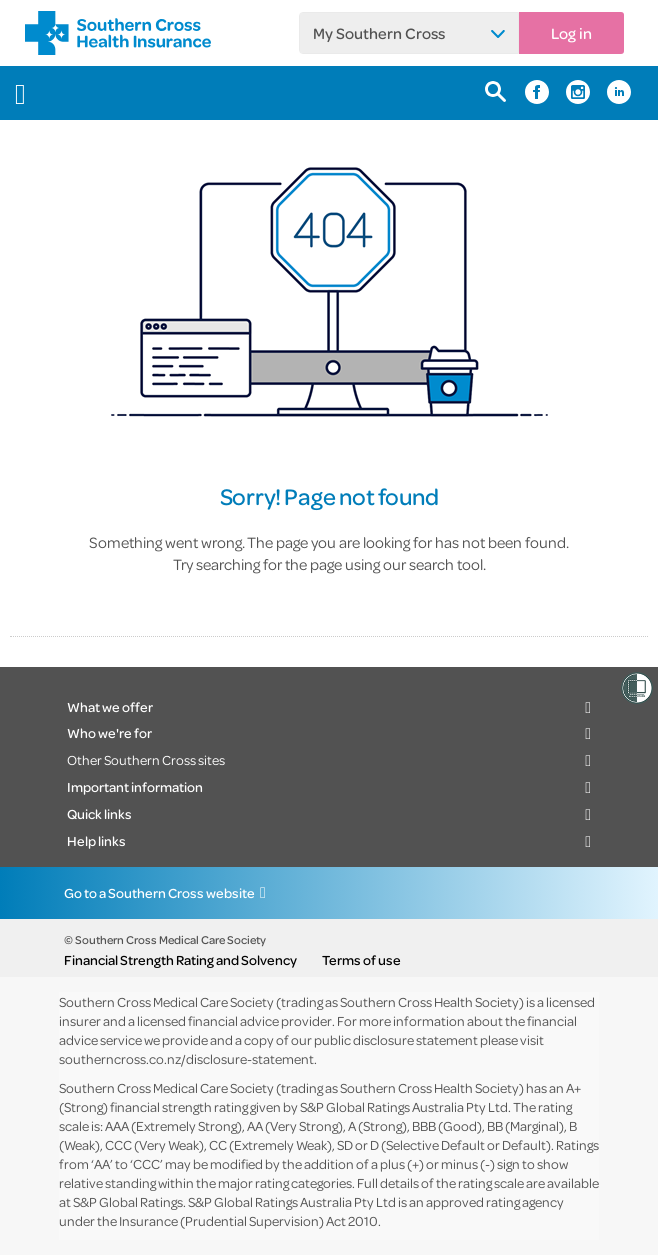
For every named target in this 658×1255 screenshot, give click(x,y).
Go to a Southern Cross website (159, 892)
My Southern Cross (379, 33)
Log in (571, 33)
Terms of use (361, 960)
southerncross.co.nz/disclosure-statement (186, 1058)
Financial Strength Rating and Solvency (180, 960)
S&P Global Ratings (128, 1201)
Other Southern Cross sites (146, 759)
